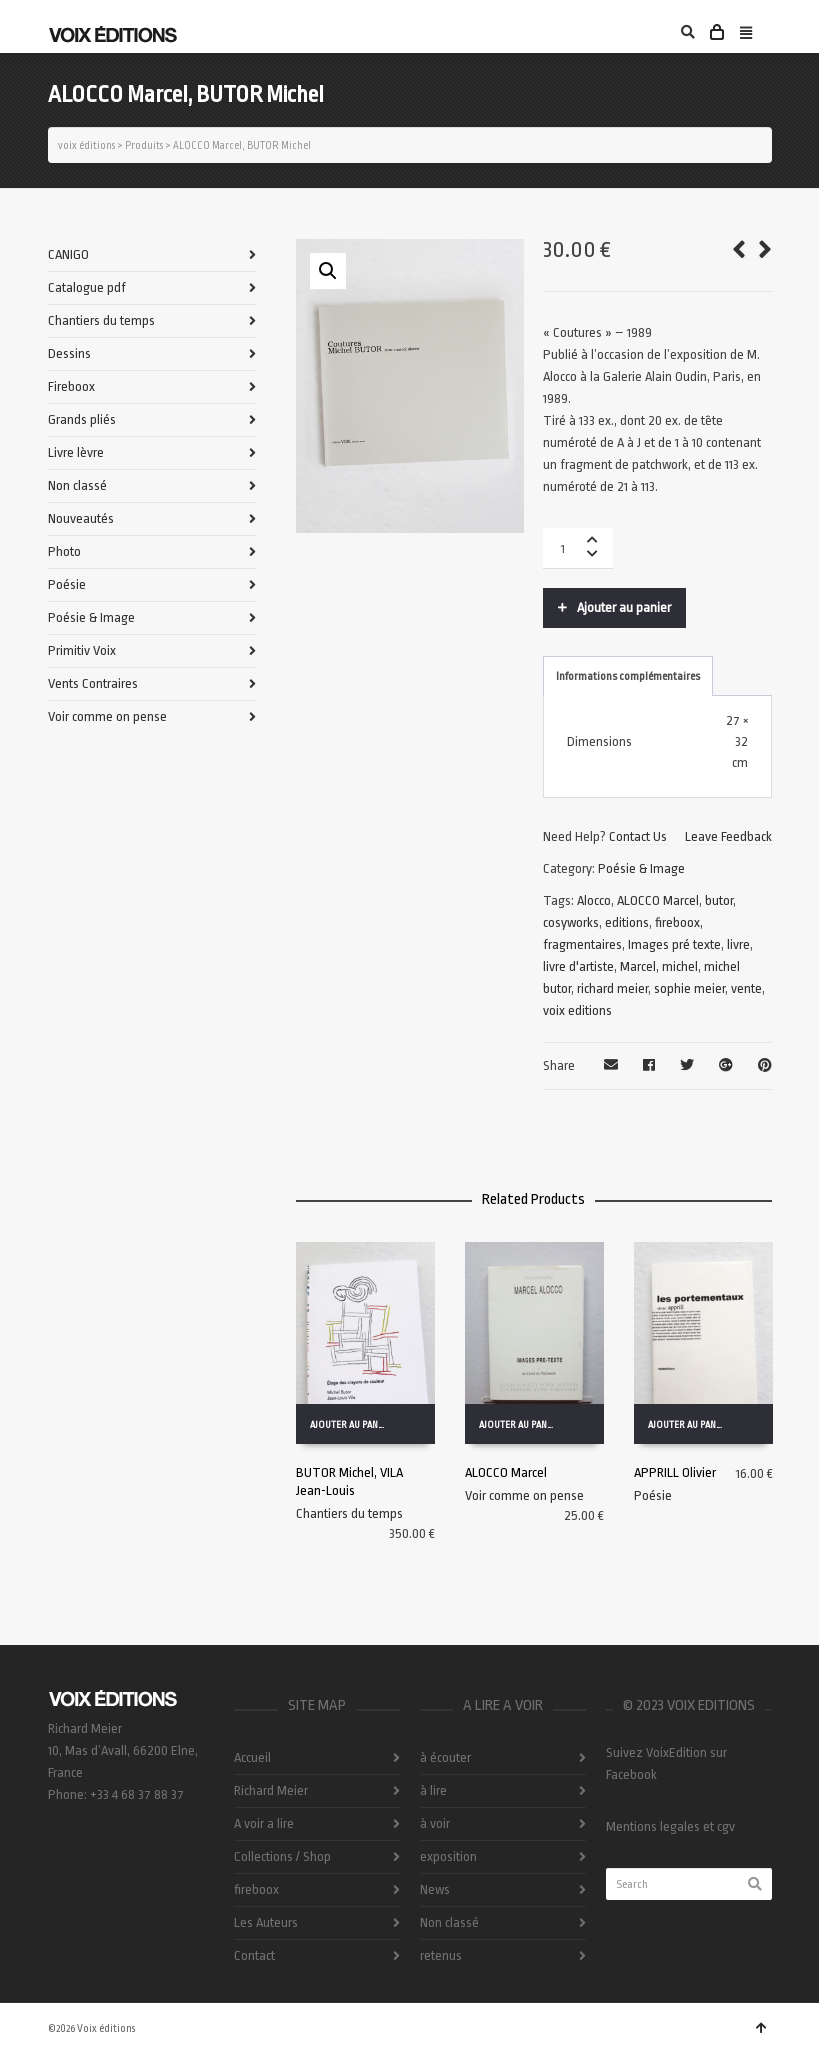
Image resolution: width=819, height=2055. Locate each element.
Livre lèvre (76, 452)
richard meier (612, 988)
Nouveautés (81, 518)
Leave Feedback (728, 836)
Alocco (594, 900)
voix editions (577, 1010)
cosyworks (571, 922)
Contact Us (638, 836)
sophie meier (689, 988)
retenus (441, 1955)
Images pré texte (674, 944)
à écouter (445, 1757)
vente (746, 988)
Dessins (69, 353)
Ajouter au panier (624, 607)
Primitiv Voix (82, 650)
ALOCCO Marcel (658, 900)
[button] (328, 271)
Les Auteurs (266, 1922)
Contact (254, 1955)
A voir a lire (264, 1823)
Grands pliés (82, 419)
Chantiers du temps (349, 1513)
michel (680, 966)
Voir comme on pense (524, 1495)
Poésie (653, 1495)
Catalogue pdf (87, 287)
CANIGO (68, 254)
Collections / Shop (282, 1856)
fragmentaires (582, 944)
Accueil (252, 1757)
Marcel (638, 966)
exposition (448, 1856)
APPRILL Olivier (675, 1472)
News (435, 1889)
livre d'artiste (578, 966)
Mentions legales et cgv (670, 1826)
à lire (433, 1790)
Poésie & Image (641, 868)
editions (627, 922)
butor (719, 900)
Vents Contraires (93, 683)
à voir (435, 1823)
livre (738, 944)
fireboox (677, 922)
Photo (64, 551)
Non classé (77, 485)
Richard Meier (271, 1790)
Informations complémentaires (628, 676)
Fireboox (71, 386)
